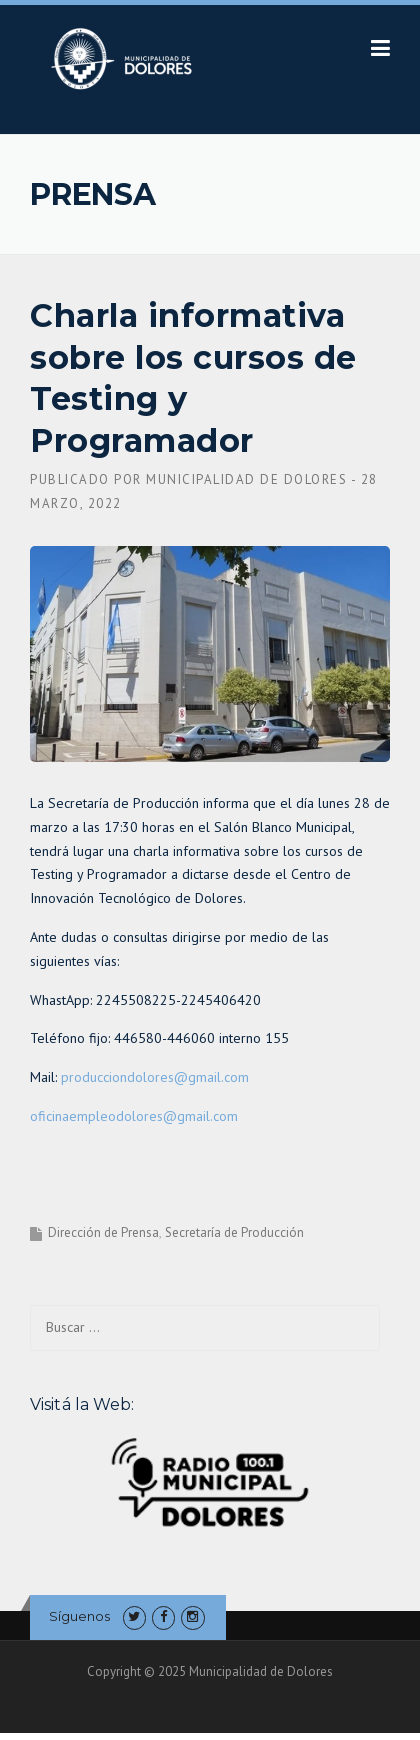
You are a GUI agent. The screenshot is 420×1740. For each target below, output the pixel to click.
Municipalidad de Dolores (246, 479)
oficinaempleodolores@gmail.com (134, 1116)
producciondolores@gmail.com (155, 1077)
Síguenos (79, 1616)
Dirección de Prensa (103, 1232)
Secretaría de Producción (234, 1232)
